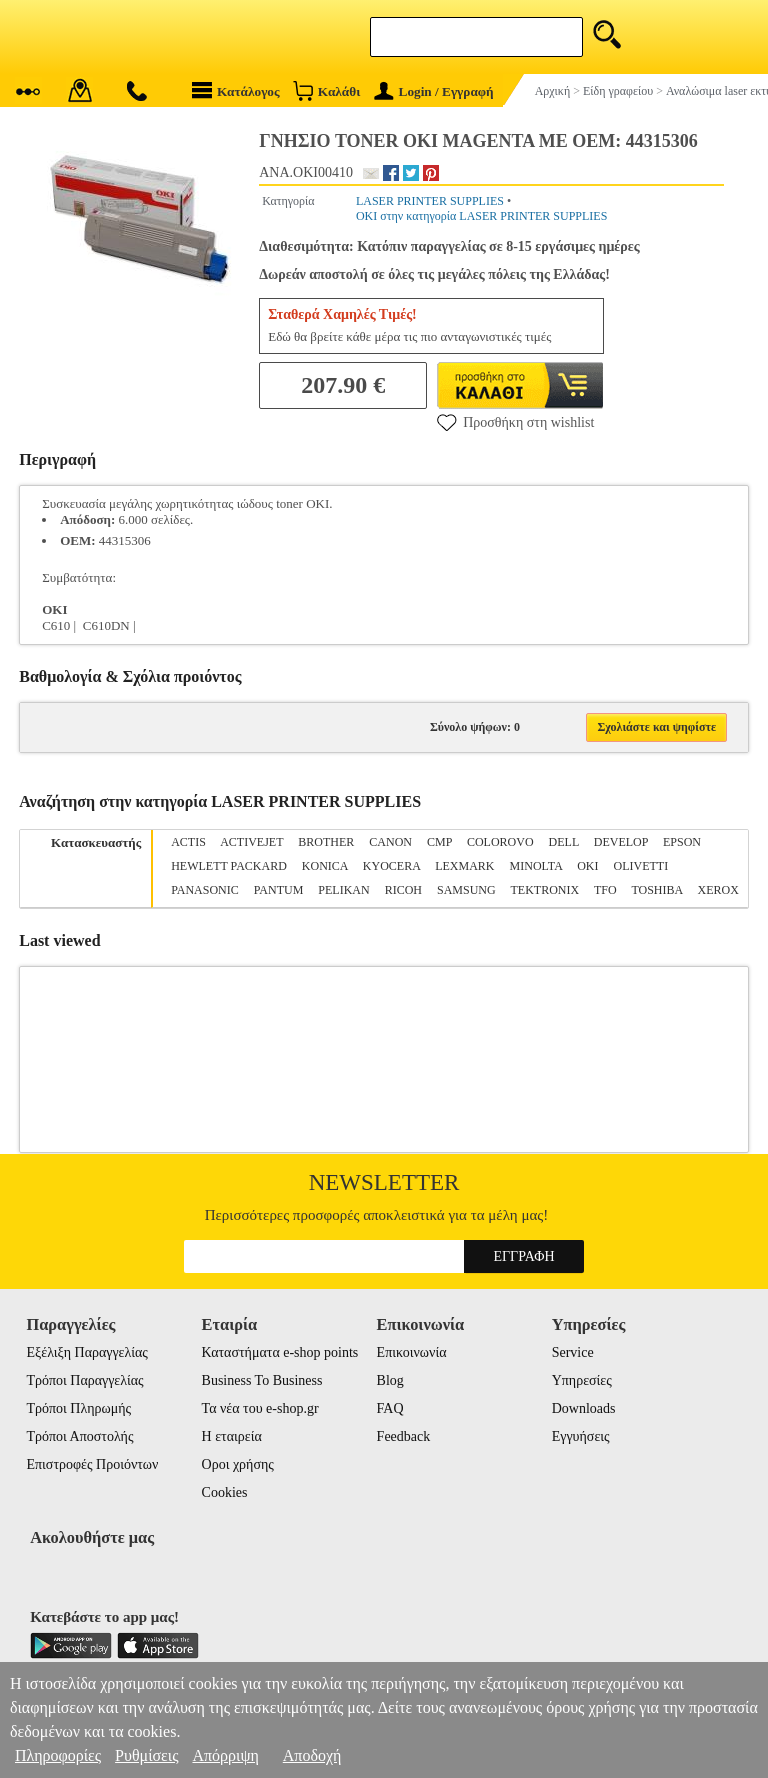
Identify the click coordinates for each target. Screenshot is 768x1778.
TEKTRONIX (544, 890)
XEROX (718, 890)
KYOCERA (391, 866)
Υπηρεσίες (582, 1380)
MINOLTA (536, 866)
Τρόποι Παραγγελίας (84, 1380)
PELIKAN (343, 890)
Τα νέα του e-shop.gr (260, 1408)
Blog (390, 1380)
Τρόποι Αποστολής (79, 1436)
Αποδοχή (312, 1755)
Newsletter (384, 1182)
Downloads (584, 1408)
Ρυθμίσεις (146, 1755)
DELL (564, 842)
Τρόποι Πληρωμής (78, 1408)
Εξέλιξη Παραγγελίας (86, 1352)
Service (573, 1352)
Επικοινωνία (412, 1352)
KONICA (325, 866)
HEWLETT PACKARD (229, 866)
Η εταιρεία (232, 1436)
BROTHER (326, 842)
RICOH (403, 890)
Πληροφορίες (58, 1755)
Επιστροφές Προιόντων (92, 1464)
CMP (439, 842)
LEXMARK (464, 866)
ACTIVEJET (251, 842)
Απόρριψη (225, 1755)
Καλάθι (326, 90)
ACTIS (188, 842)
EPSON (682, 842)
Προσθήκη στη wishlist (515, 422)
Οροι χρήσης (238, 1464)
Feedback (404, 1436)
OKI (587, 866)
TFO (605, 890)
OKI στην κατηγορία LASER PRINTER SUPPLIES (481, 216)
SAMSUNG (466, 890)
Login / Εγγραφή (434, 91)
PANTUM (279, 890)
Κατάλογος (236, 90)
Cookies (225, 1492)
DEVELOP (621, 842)
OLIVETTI (640, 866)
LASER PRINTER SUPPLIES (430, 201)
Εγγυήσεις (581, 1436)
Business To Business (262, 1380)
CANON (390, 842)
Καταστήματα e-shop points (280, 1352)
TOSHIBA (656, 890)
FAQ (390, 1408)
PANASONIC (205, 890)
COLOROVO (500, 842)
